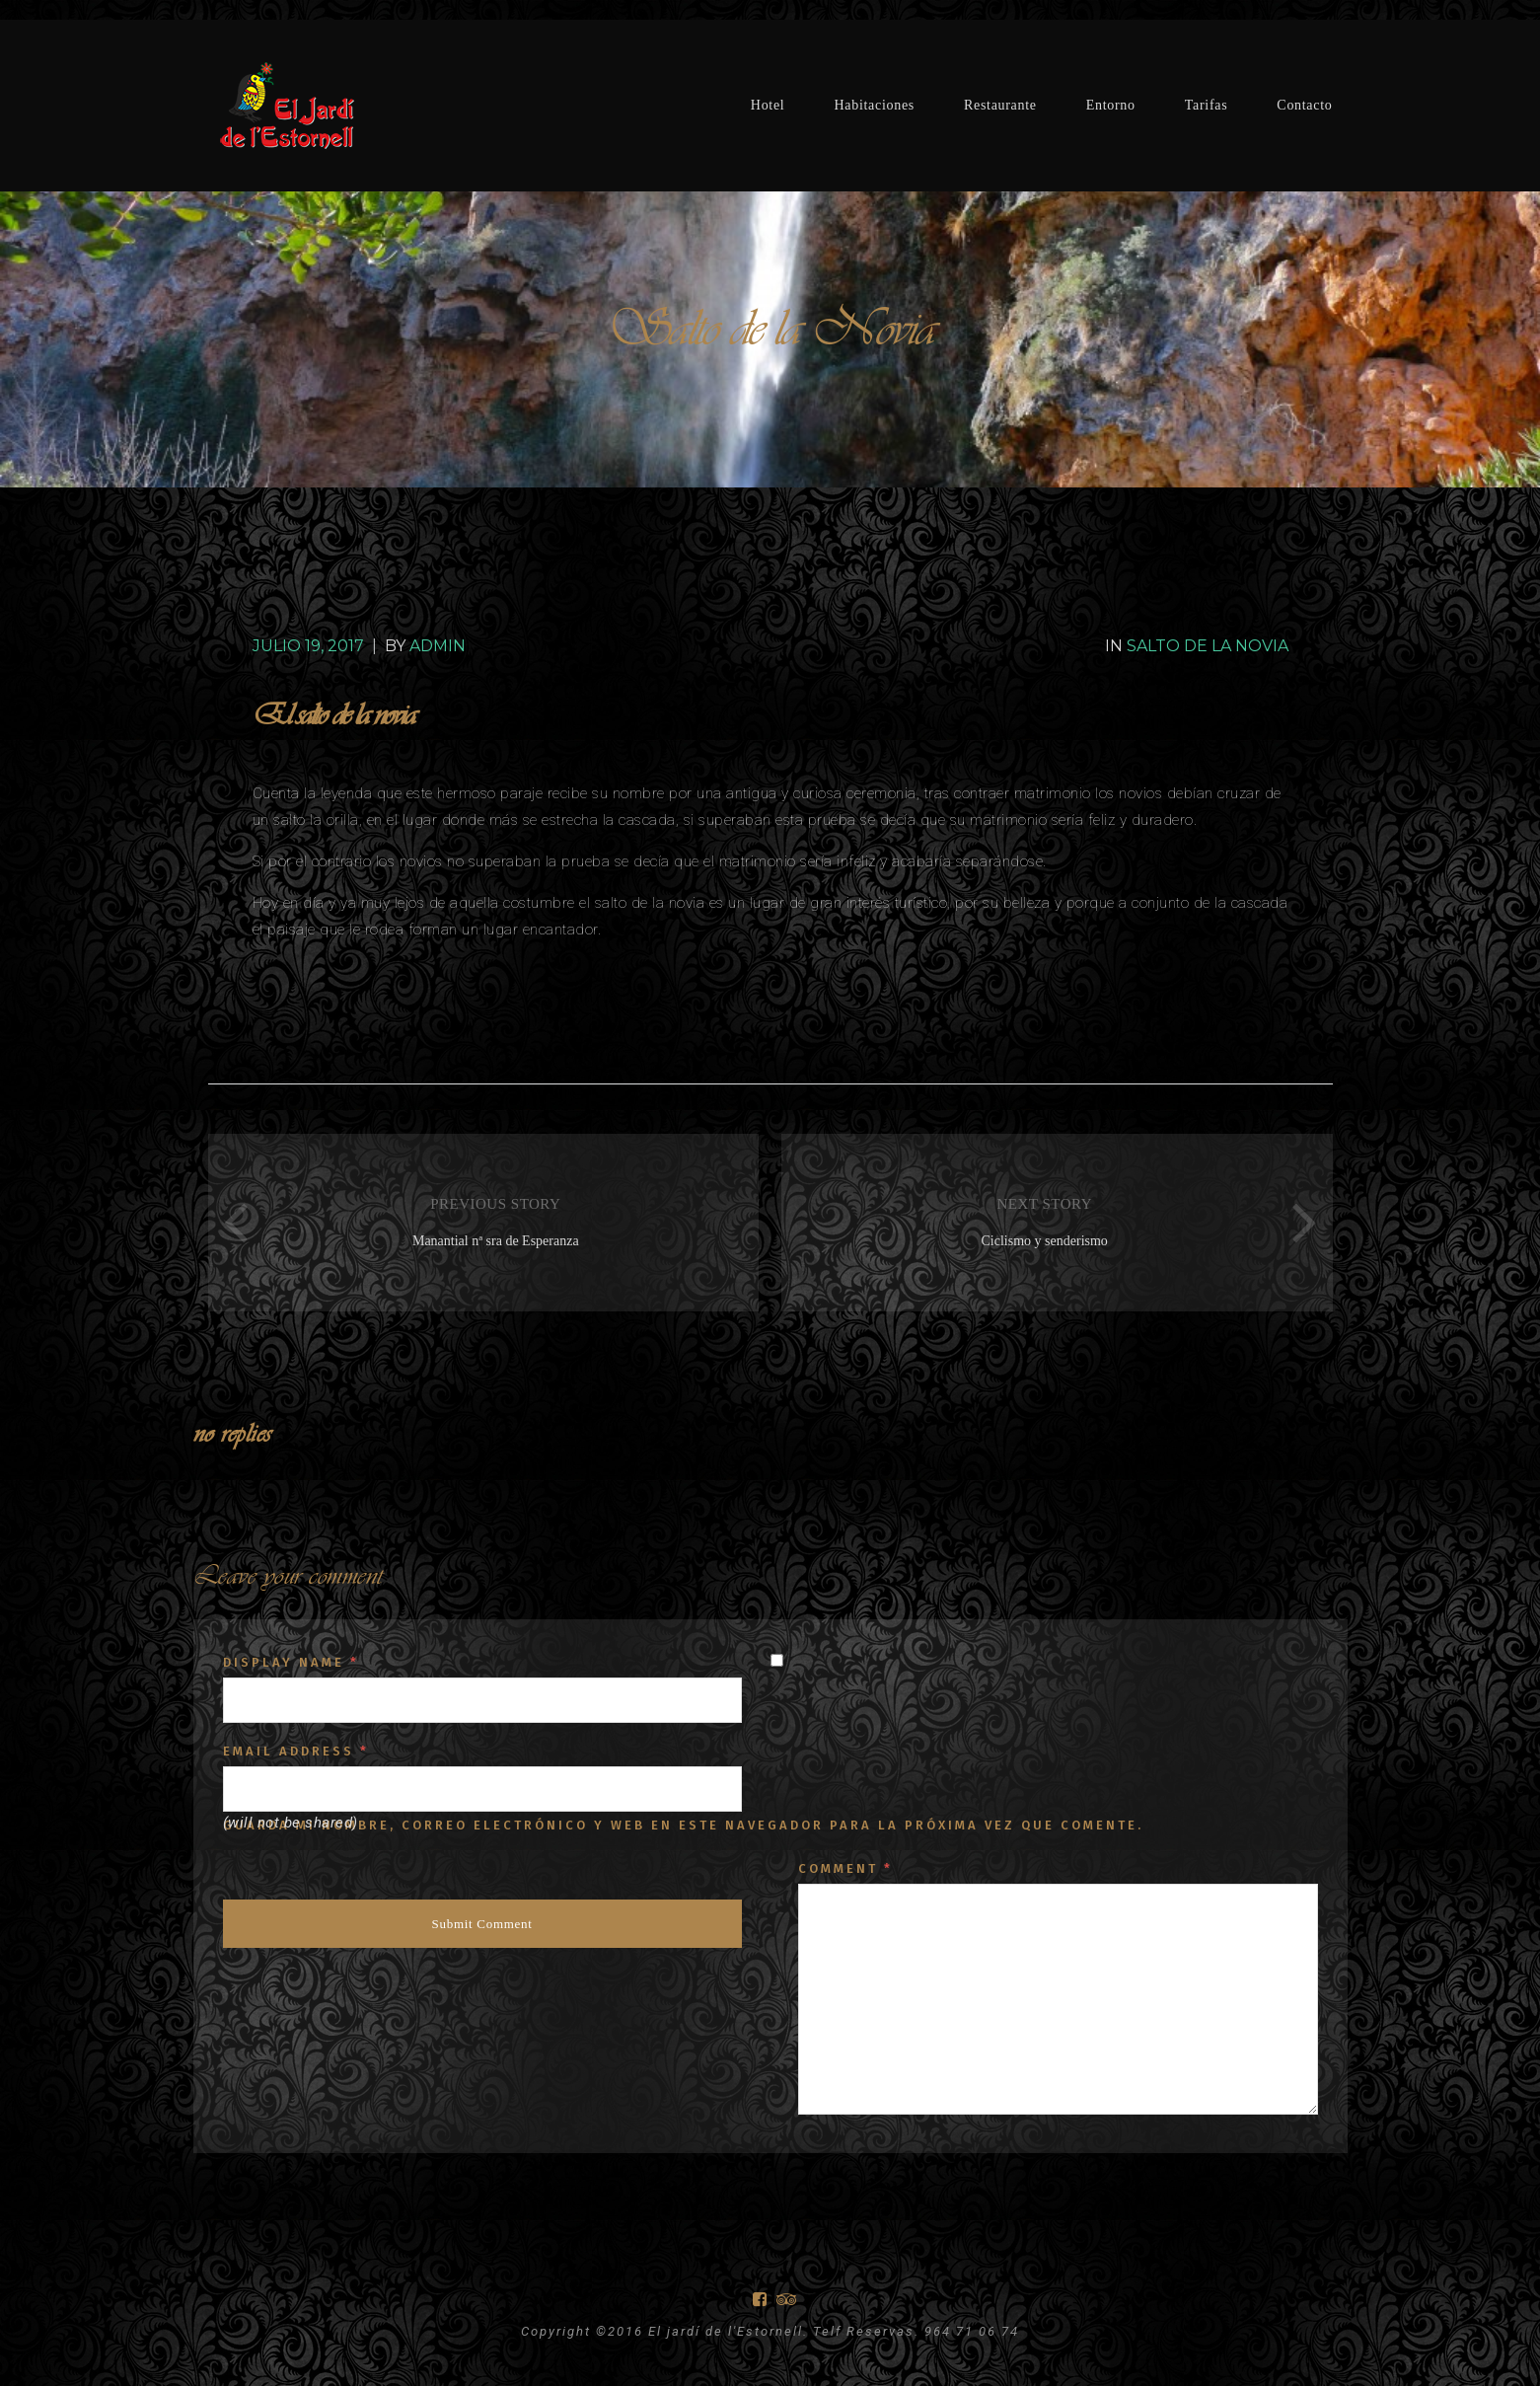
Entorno (1111, 105)
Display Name (291, 1662)
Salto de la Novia (1207, 645)
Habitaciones (874, 105)
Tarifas (1206, 105)
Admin (437, 645)
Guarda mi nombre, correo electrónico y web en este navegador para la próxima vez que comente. (683, 1825)
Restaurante (1000, 105)
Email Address (296, 1751)
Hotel (768, 105)
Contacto (1304, 105)
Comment (845, 1868)
